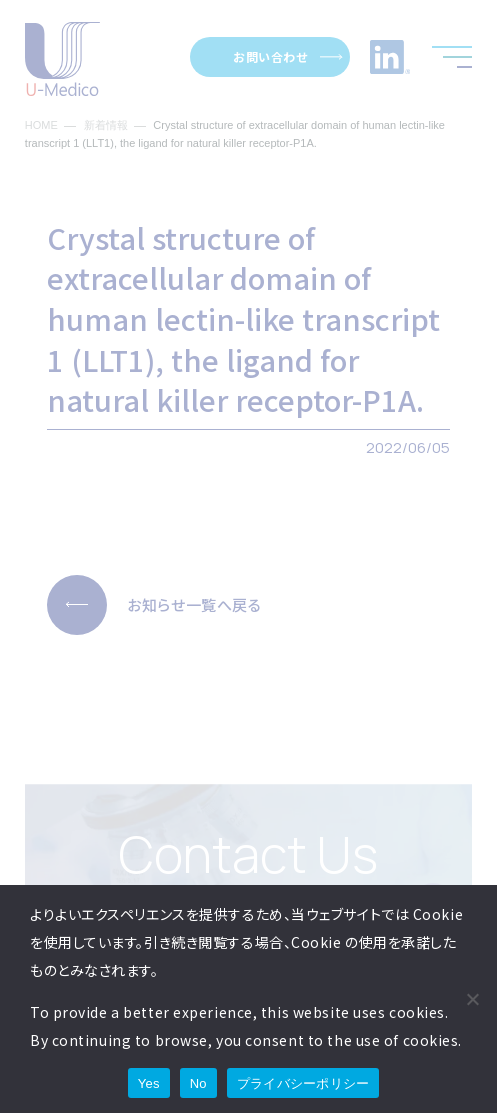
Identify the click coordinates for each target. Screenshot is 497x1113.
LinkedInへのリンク (390, 57)
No (198, 1083)
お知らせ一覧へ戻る (194, 604)
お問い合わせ (270, 56)
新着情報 (106, 125)
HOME (41, 125)
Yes (149, 1083)
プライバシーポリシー (303, 1083)
